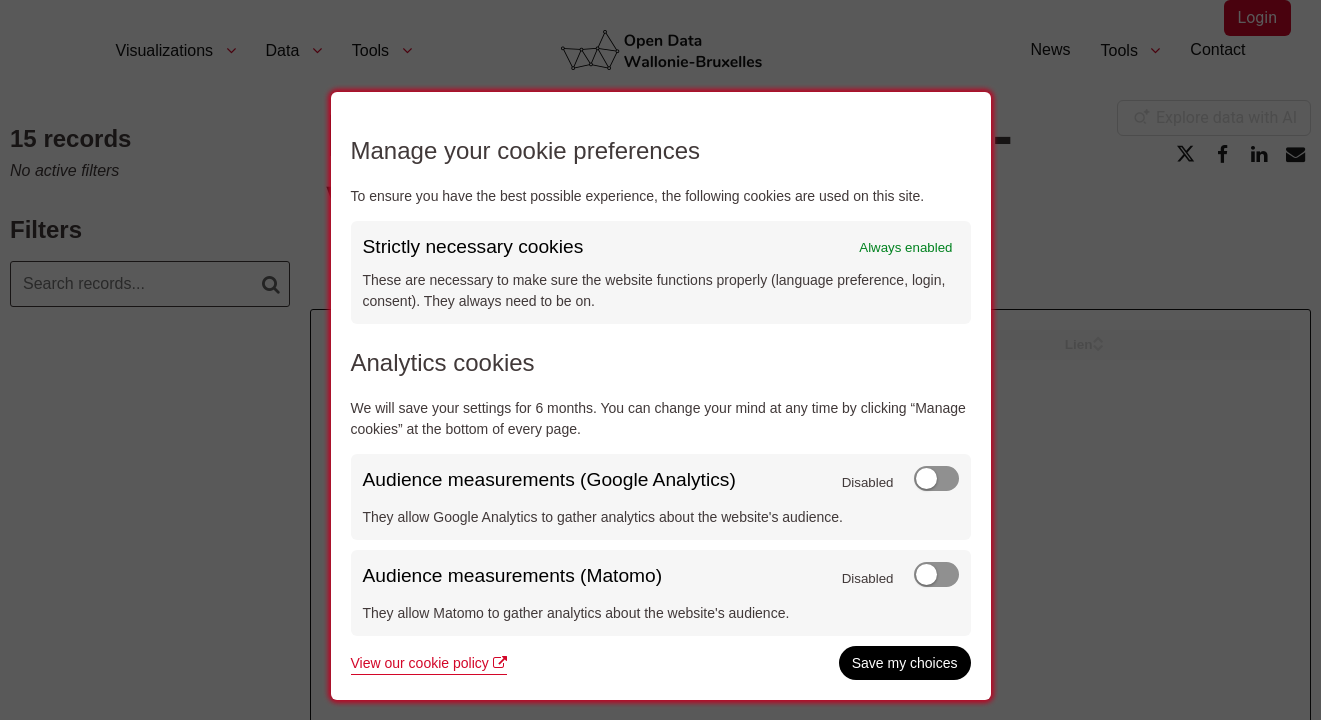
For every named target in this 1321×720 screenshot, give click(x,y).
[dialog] (661, 396)
